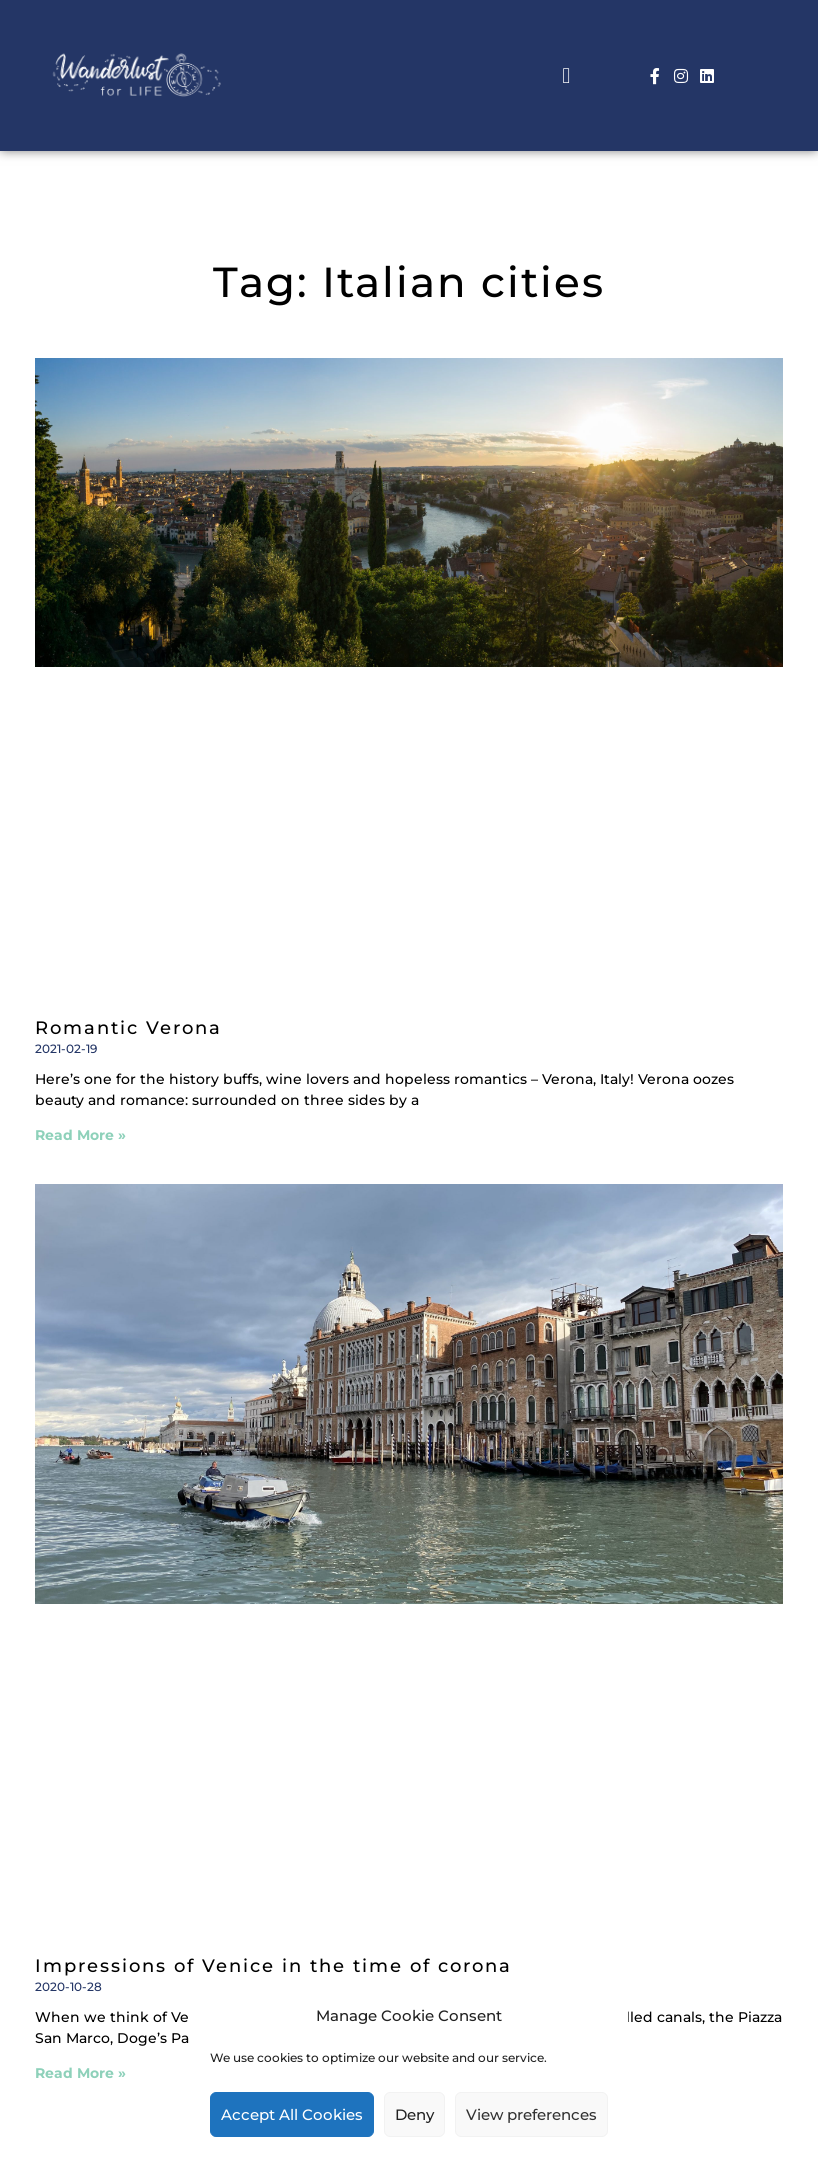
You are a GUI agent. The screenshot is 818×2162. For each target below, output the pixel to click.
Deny (414, 2114)
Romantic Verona (128, 1028)
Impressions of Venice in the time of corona (273, 1966)
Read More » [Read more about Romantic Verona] (80, 1135)
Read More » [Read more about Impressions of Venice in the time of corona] (80, 2073)
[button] (566, 75)
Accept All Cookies (292, 2114)
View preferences (531, 2114)
